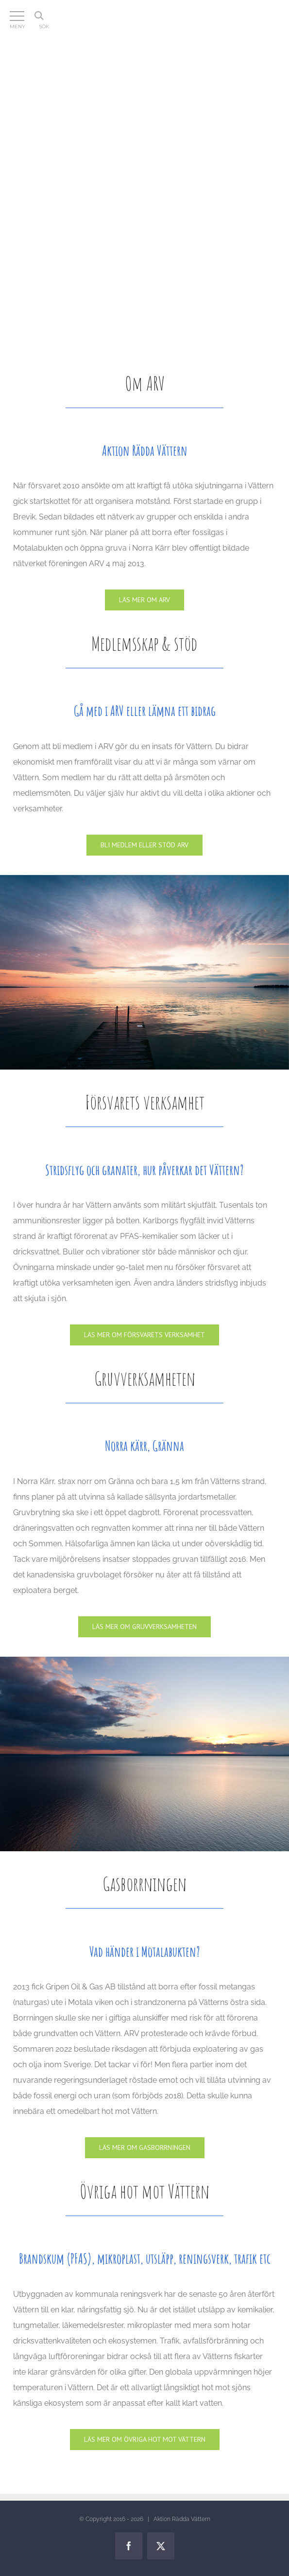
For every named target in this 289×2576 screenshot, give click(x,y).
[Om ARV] (144, 600)
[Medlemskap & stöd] (144, 845)
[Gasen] (144, 2147)
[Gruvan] (144, 1626)
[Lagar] (145, 2439)
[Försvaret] (144, 1334)
